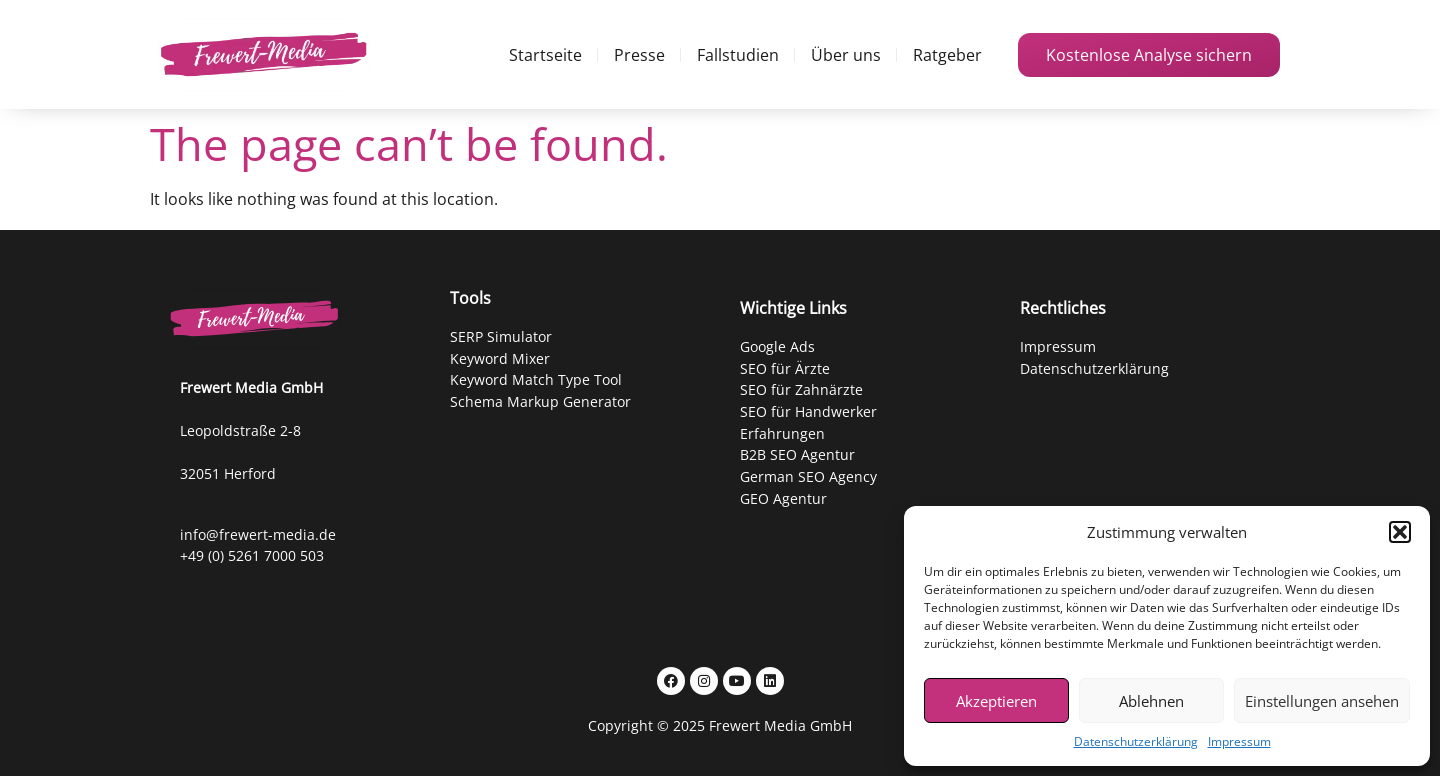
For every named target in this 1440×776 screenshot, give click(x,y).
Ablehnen (1151, 701)
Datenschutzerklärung (1136, 741)
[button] (1400, 532)
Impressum (1239, 741)
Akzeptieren (996, 701)
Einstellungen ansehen (1322, 701)
